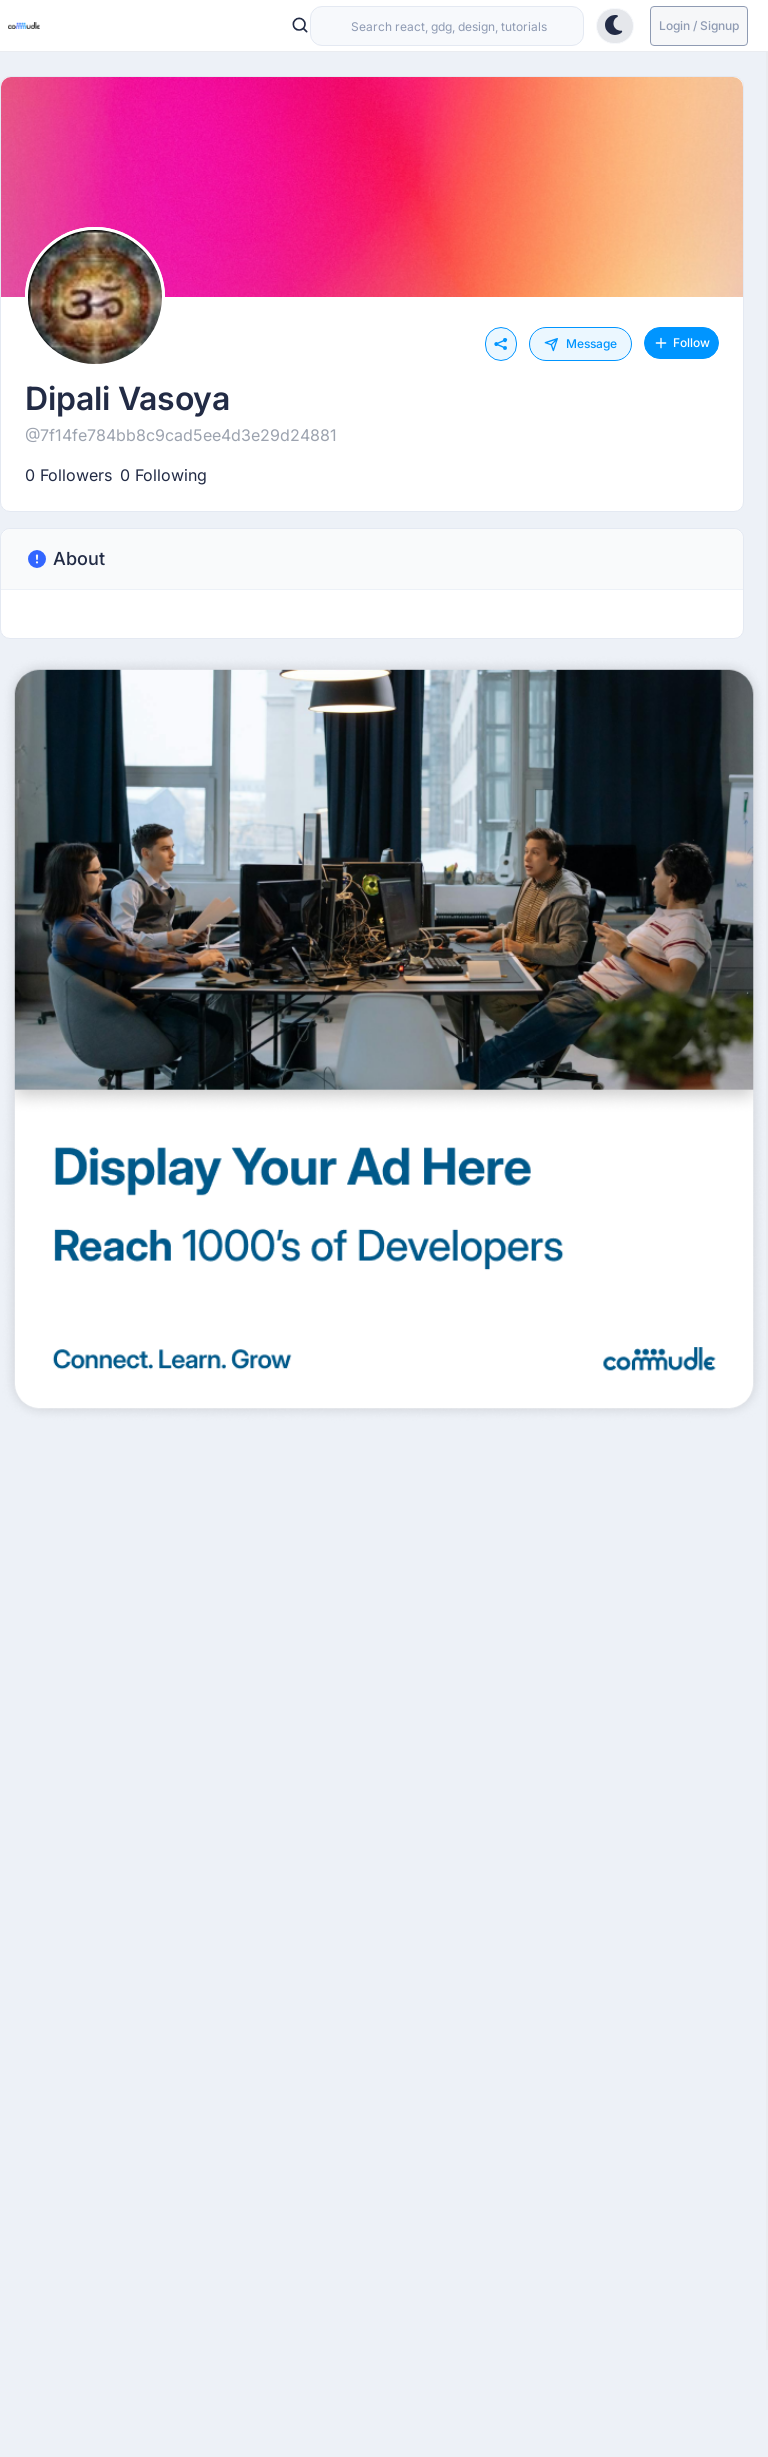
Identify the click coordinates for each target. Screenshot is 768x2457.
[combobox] (447, 26)
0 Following (163, 475)
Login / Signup (699, 25)
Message (580, 344)
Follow (681, 343)
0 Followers (68, 475)
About (65, 559)
